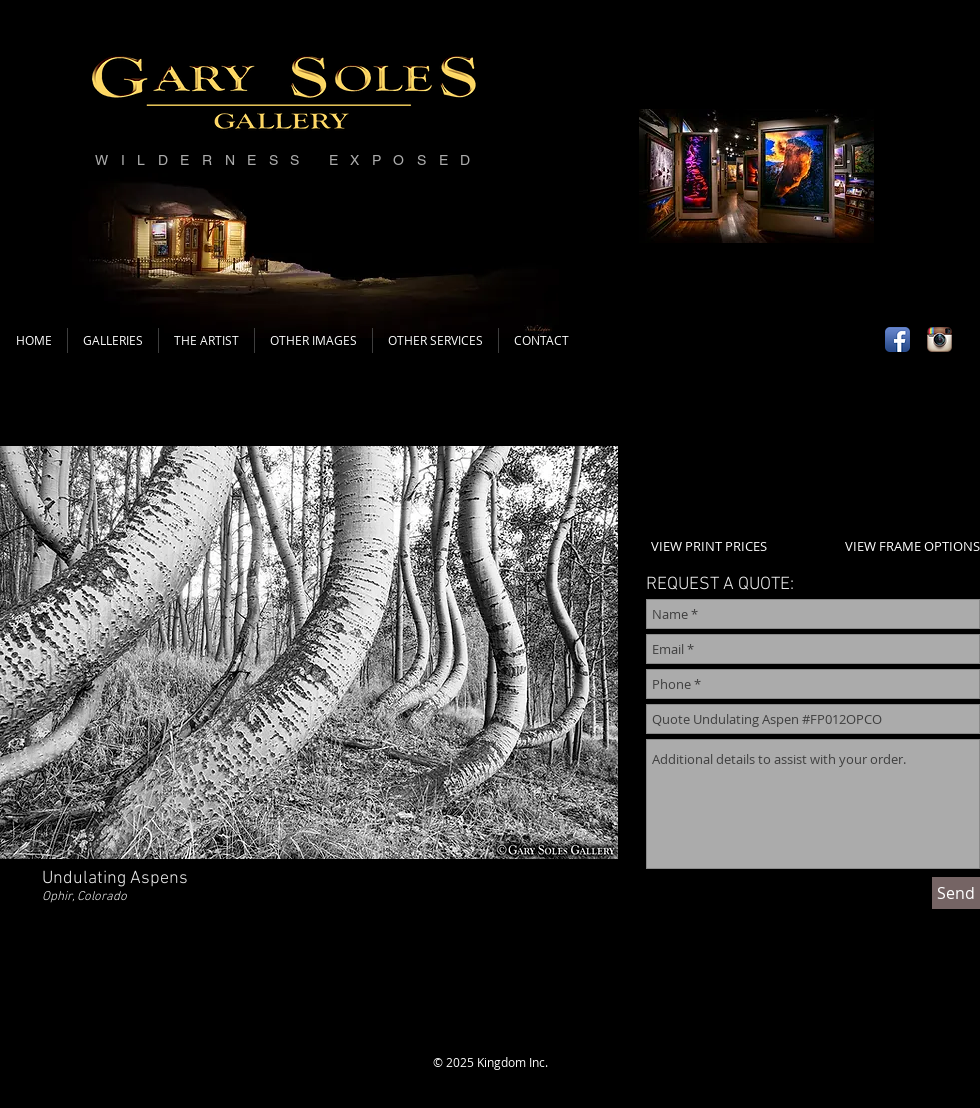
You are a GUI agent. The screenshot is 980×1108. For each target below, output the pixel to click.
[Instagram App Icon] (939, 339)
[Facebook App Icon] (897, 339)
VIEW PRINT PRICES (709, 546)
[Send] (956, 893)
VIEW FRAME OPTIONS (912, 546)
